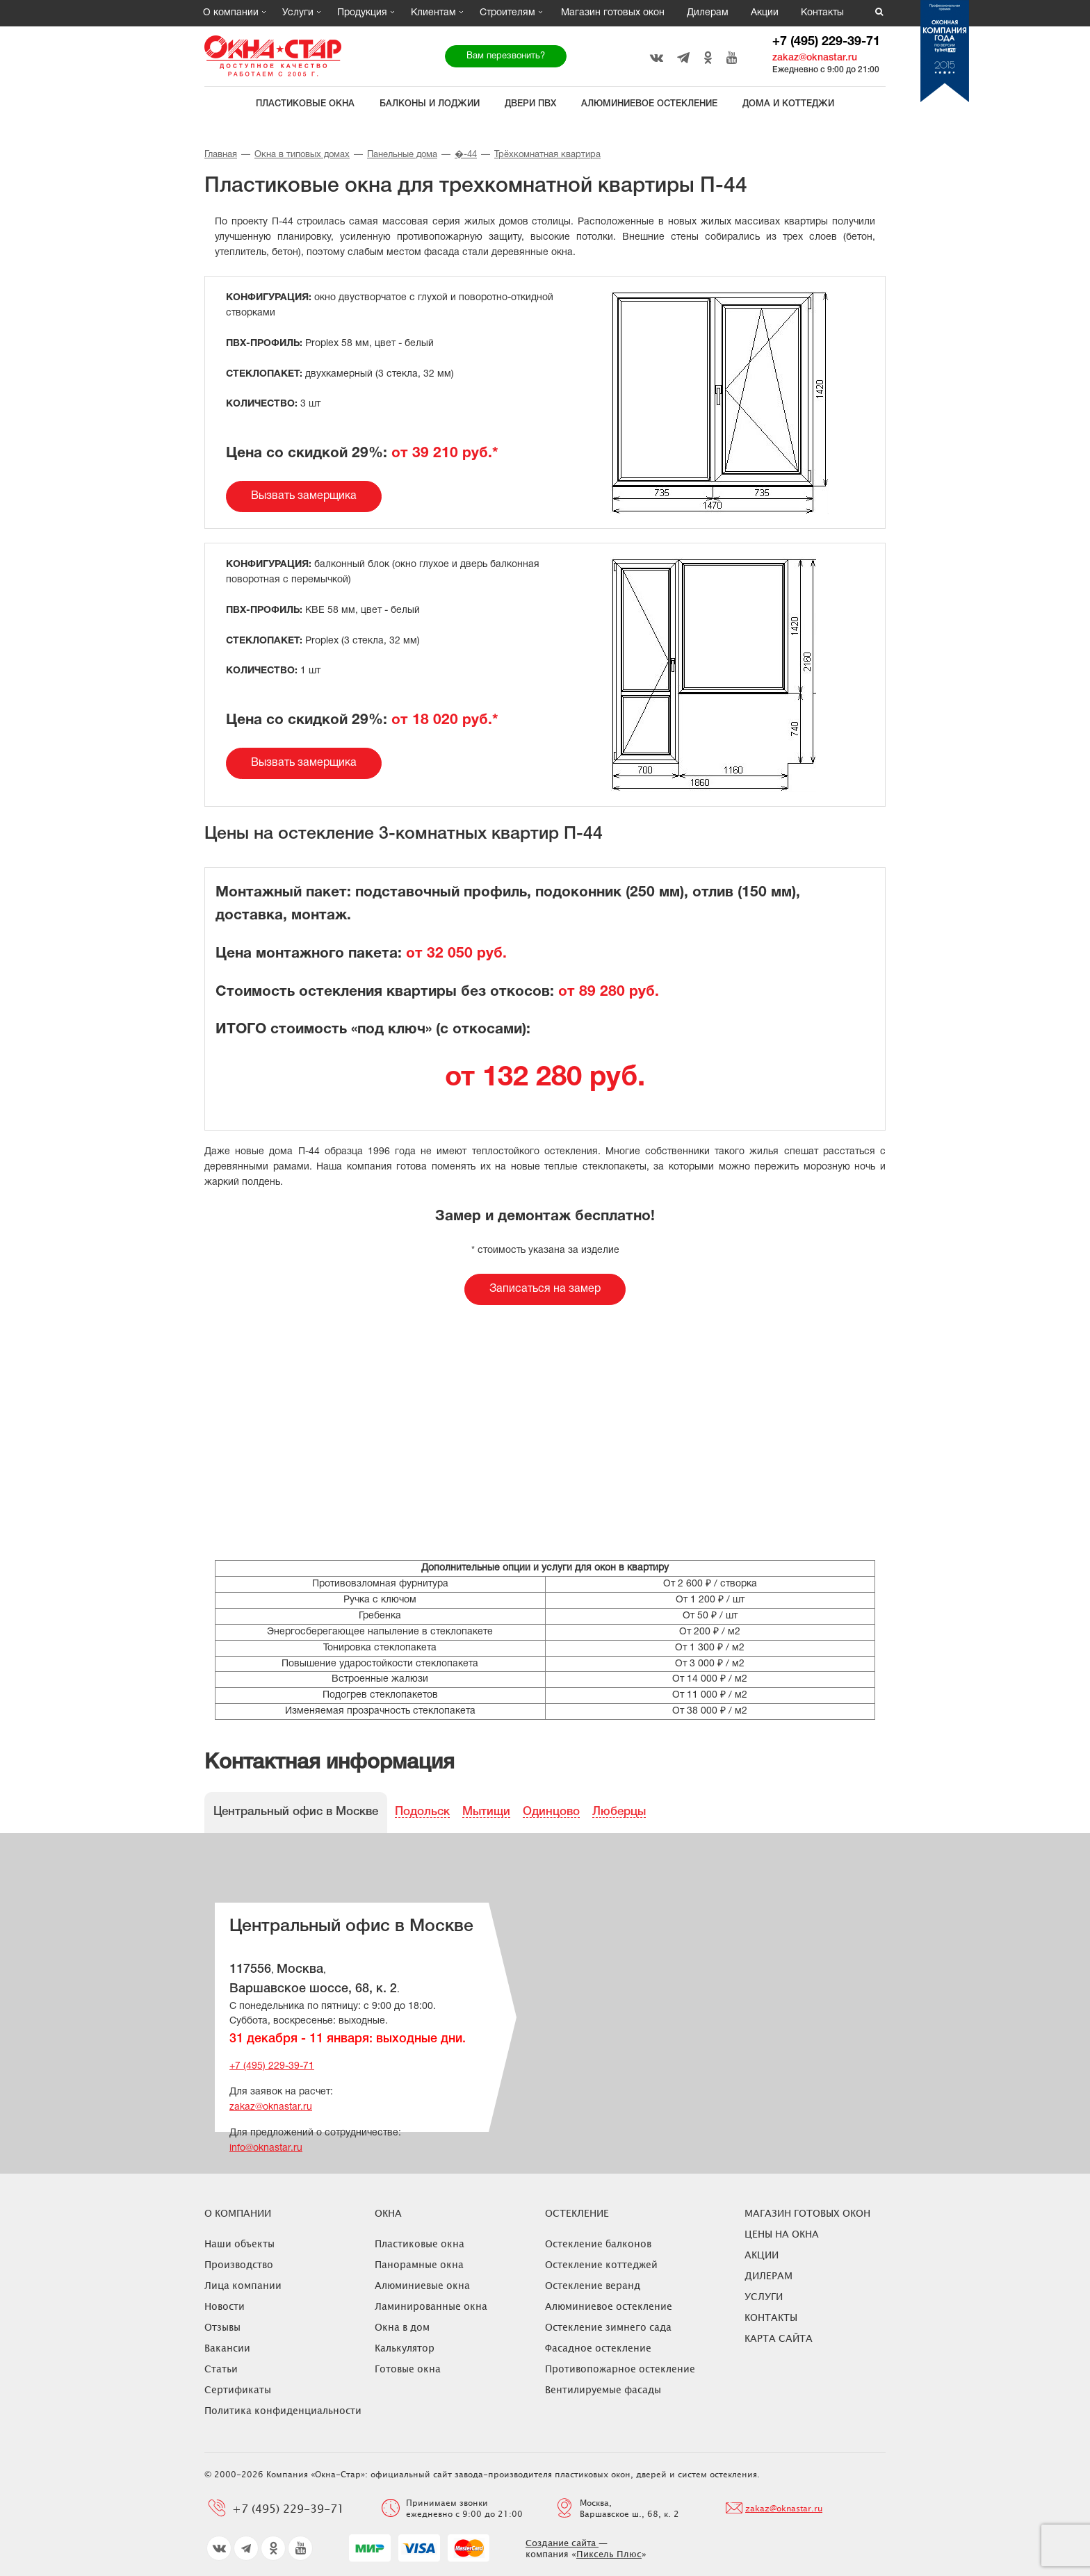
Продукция (362, 12)
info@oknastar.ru (265, 2148)
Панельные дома (402, 155)
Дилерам (708, 12)
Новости (224, 2306)
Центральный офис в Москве (295, 1812)
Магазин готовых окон (613, 12)
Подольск (422, 1812)
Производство (238, 2264)
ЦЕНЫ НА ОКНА (782, 2234)
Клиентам (433, 12)
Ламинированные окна (431, 2306)
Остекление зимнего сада (608, 2327)
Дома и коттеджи (788, 104)
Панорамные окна (419, 2264)
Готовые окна (408, 2368)
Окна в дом (402, 2327)
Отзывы (222, 2327)
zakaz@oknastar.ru (814, 58)
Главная (220, 155)
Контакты (822, 12)
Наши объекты (239, 2243)
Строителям (507, 12)
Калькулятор (404, 2348)
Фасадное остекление (598, 2348)
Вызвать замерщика (304, 496)
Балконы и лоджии (430, 104)
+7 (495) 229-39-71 (826, 42)
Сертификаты (237, 2389)
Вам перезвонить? (505, 56)
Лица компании (243, 2285)
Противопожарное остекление (620, 2368)
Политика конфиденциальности (282, 2410)
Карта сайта (779, 2338)
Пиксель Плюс (609, 2553)
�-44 (466, 155)
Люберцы (619, 1812)
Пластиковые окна (305, 104)
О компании (231, 12)
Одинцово (551, 1812)
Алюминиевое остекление (649, 104)
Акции (765, 12)
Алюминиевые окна (422, 2285)
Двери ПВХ (530, 104)
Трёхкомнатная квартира (547, 155)
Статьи (221, 2368)
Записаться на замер (545, 1289)
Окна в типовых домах (302, 155)
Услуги (298, 12)
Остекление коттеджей (601, 2264)
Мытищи (486, 1812)
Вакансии (227, 2348)
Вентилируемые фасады (603, 2389)
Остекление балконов (598, 2243)
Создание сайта (562, 2542)
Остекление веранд (592, 2285)
